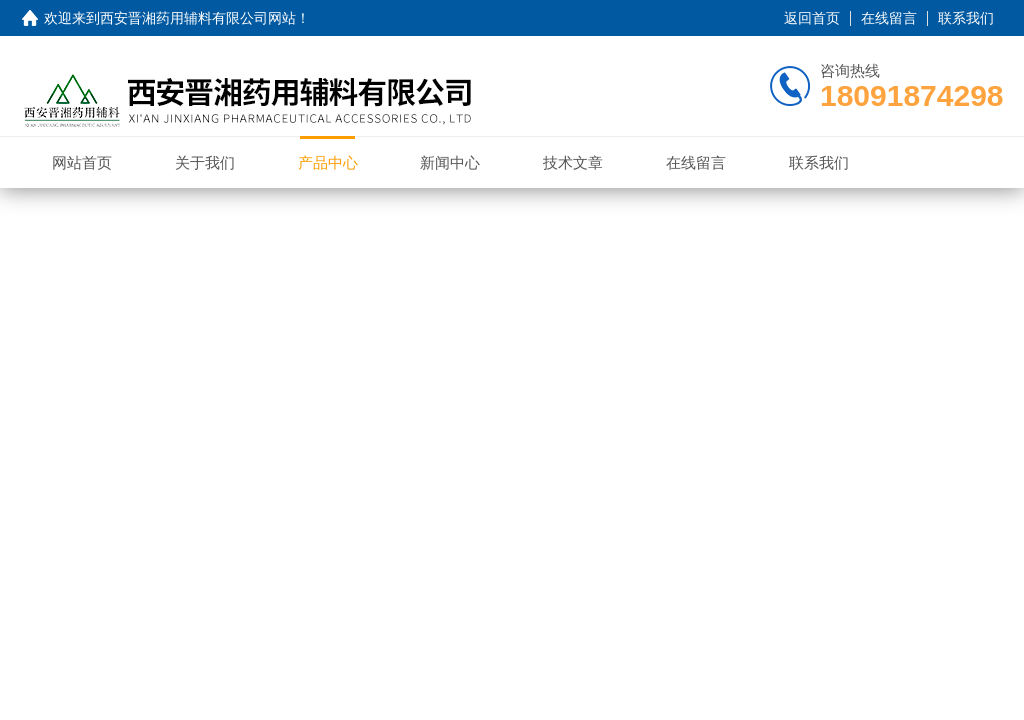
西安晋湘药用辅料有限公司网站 (198, 18)
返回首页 (812, 18)
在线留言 (889, 18)
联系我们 (966, 18)
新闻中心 (450, 162)
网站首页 (82, 162)
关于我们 (205, 162)
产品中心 (328, 162)
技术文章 (573, 162)
